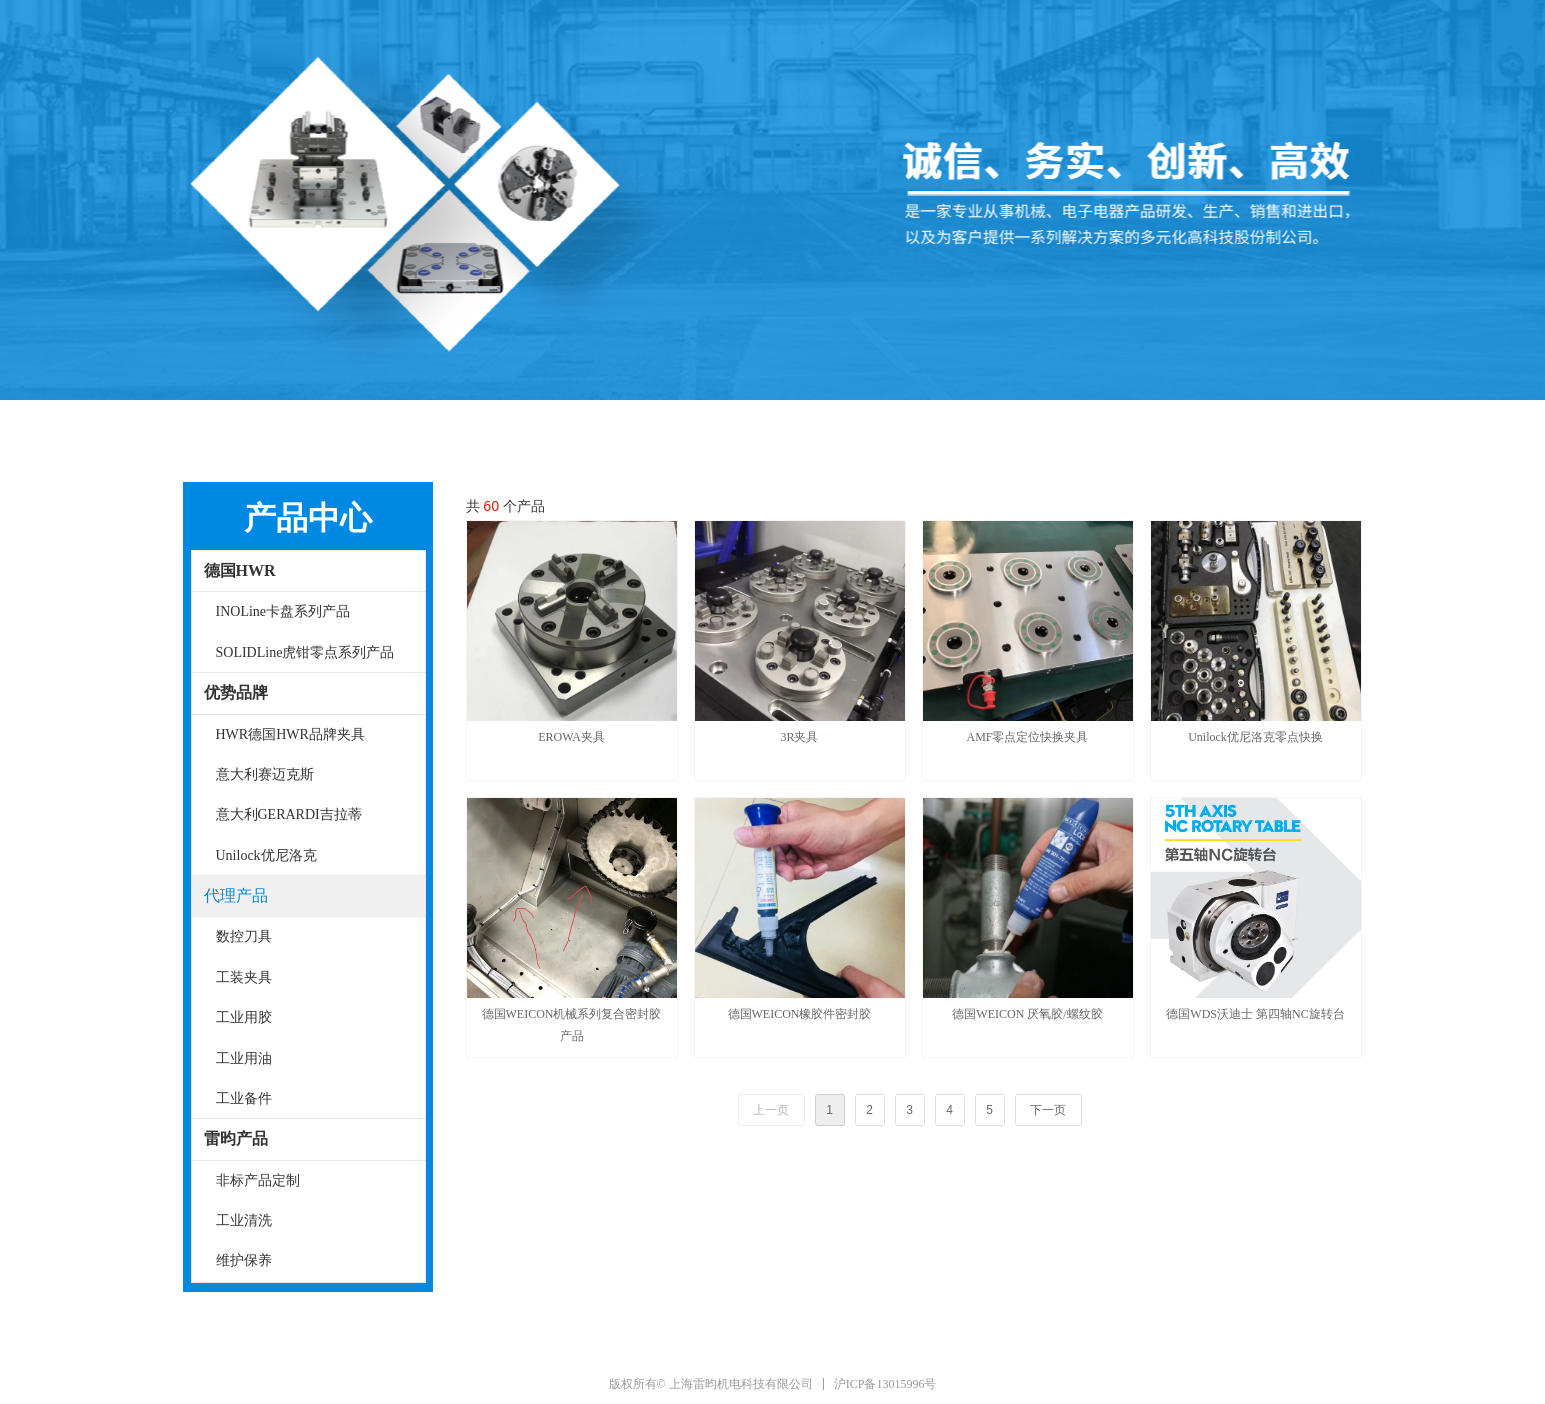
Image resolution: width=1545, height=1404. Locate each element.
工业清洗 (244, 1220)
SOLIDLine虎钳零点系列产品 (305, 652)
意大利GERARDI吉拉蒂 (289, 814)
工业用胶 (244, 1017)
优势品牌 (236, 692)
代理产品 (236, 895)
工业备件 (244, 1098)
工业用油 (244, 1058)
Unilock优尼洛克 (266, 855)
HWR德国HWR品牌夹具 (290, 734)
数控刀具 (244, 936)
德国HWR (240, 570)
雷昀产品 (236, 1138)
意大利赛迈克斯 (265, 774)
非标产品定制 (258, 1180)
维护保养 (244, 1260)
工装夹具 (244, 977)
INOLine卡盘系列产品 (283, 611)
